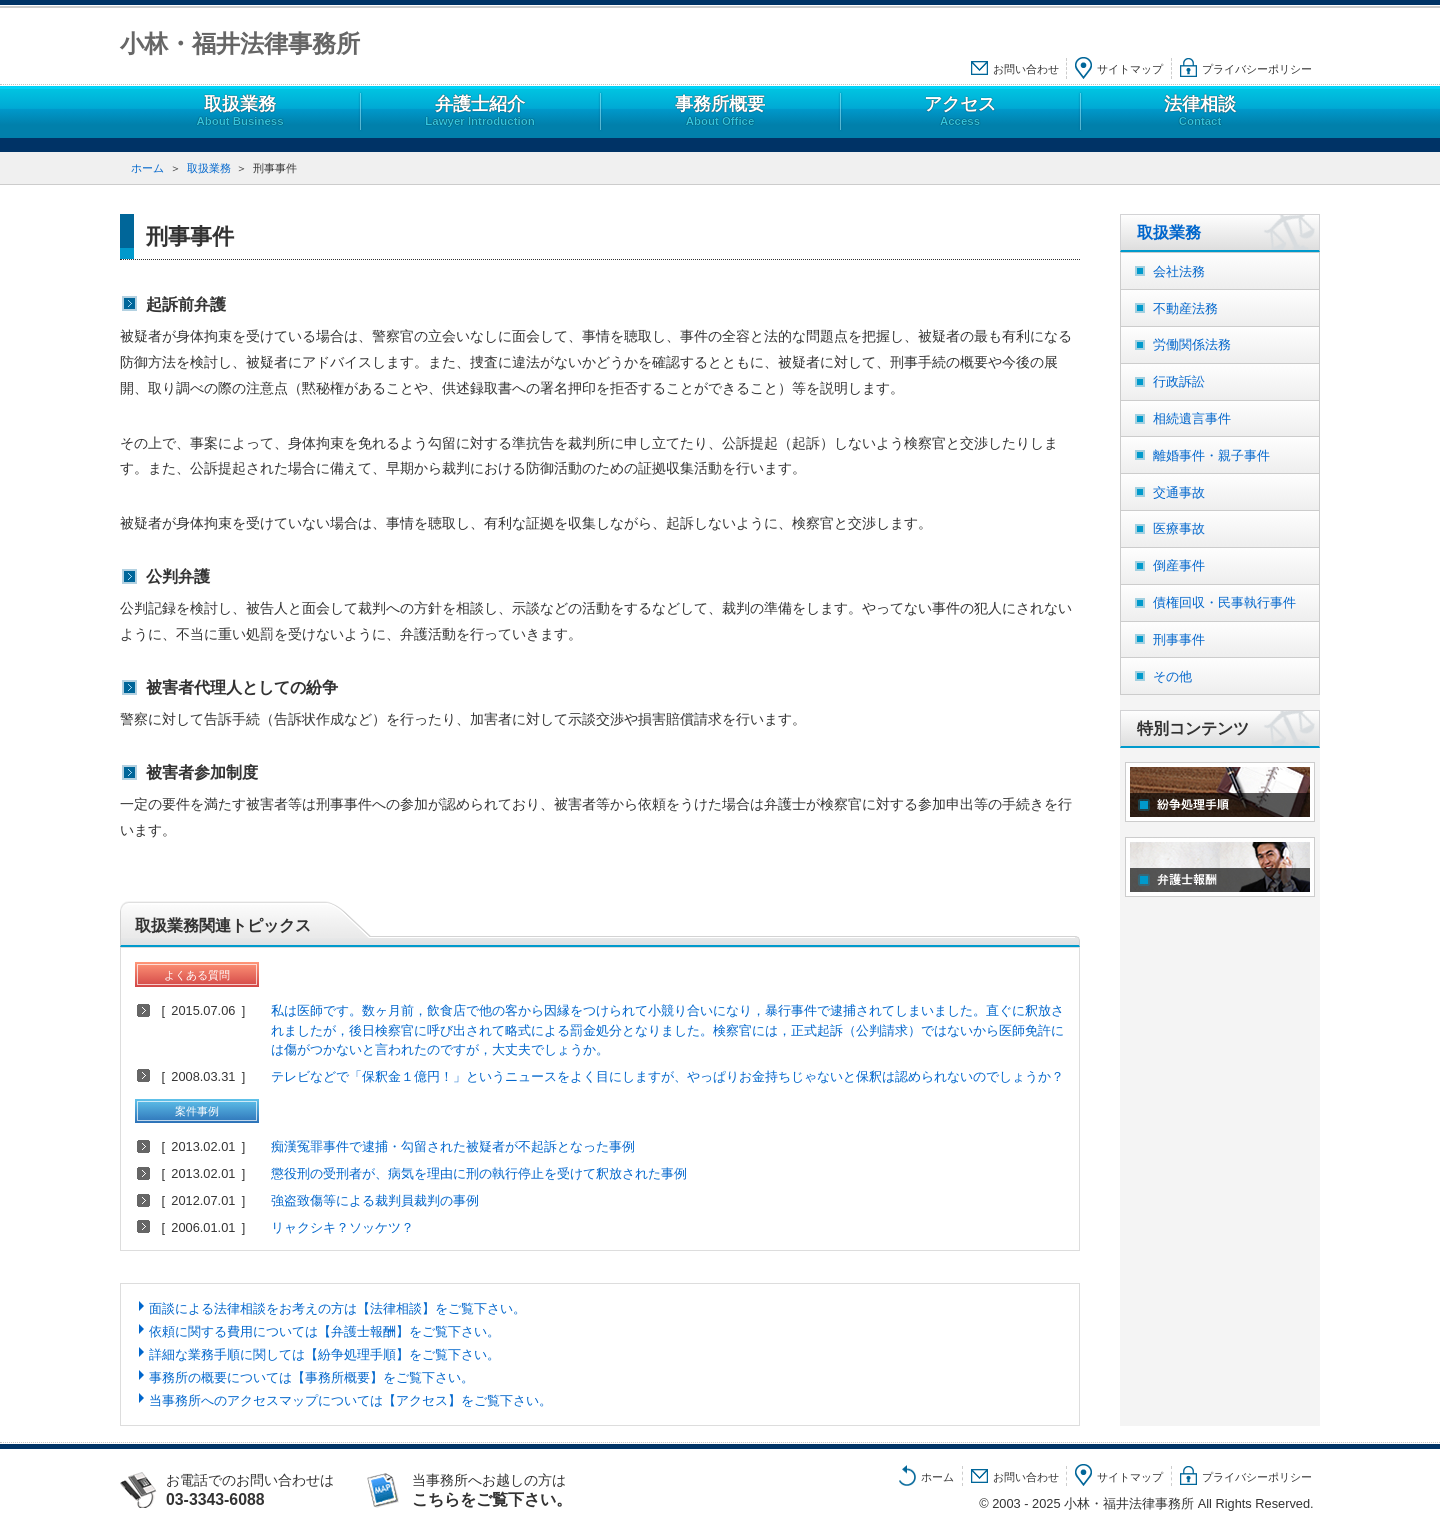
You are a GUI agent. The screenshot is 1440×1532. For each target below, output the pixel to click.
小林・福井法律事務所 (240, 43)
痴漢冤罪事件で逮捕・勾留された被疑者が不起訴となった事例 (453, 1146)
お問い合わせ (1026, 69)
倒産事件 (1179, 565)
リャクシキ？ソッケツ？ (342, 1227)
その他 (1172, 676)
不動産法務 (1185, 308)
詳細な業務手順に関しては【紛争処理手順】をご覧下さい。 (324, 1354)
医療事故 (1179, 528)
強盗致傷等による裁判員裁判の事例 (375, 1200)
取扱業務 (240, 111)
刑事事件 (1179, 639)
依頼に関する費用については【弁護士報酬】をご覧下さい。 (324, 1331)
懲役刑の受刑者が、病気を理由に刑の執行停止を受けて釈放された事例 (479, 1173)
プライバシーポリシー (1257, 69)
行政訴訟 (1179, 381)
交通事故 (1179, 492)
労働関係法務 (1192, 344)
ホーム (147, 168)
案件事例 (197, 1111)
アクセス (960, 111)
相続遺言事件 (1192, 418)
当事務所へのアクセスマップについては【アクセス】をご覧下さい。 (350, 1400)
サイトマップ (1130, 69)
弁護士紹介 (480, 111)
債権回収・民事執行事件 (1224, 602)
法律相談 (1200, 111)
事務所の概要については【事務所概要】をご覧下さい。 (311, 1377)
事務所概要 (720, 111)
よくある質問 (197, 975)
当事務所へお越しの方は (512, 1490)
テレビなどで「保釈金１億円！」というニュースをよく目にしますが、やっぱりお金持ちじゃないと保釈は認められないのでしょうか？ (667, 1076)
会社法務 (1179, 271)
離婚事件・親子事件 (1211, 455)
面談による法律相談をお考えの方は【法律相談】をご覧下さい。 (337, 1308)
